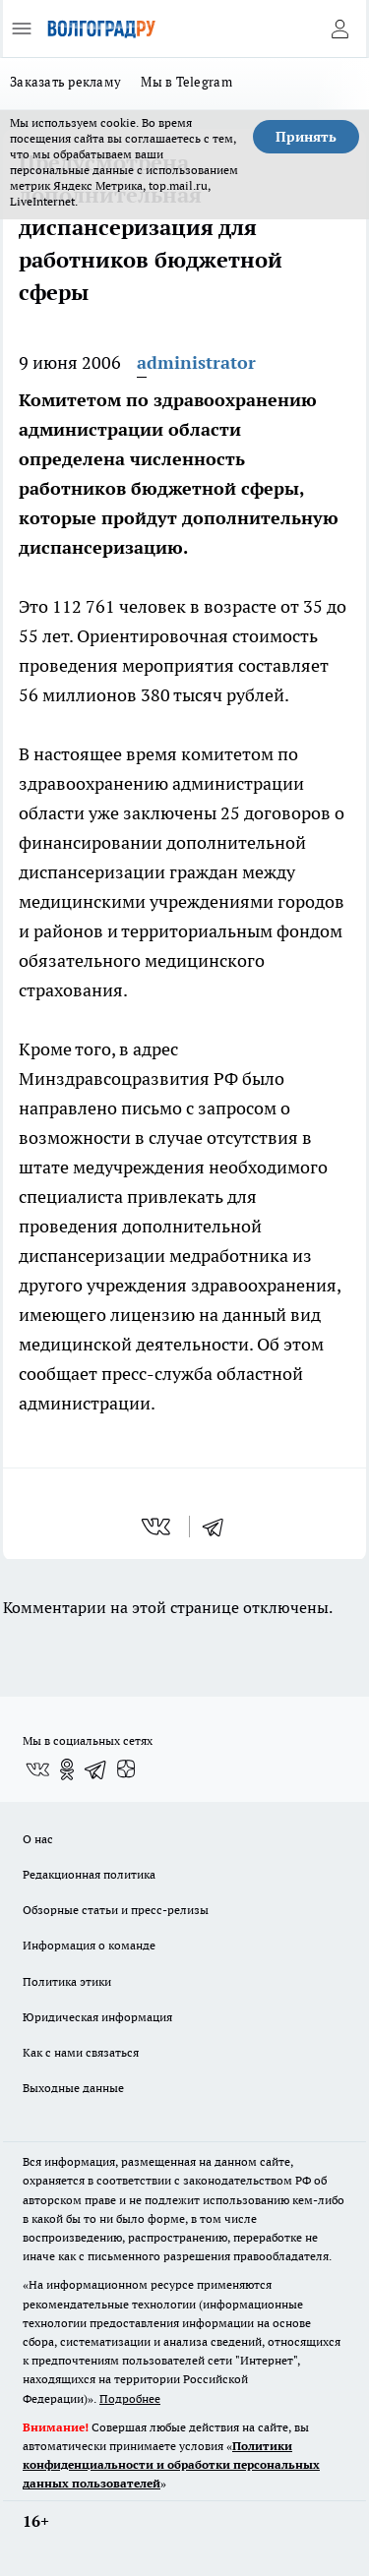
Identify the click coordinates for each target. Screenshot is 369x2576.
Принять (306, 137)
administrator (196, 362)
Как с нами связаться (81, 2052)
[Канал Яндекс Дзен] (126, 1769)
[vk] (158, 1526)
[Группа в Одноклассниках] (67, 1769)
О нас (38, 1838)
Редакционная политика (89, 1874)
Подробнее (129, 2398)
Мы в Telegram (186, 81)
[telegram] (219, 1526)
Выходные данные (73, 2087)
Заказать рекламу (65, 81)
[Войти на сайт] (339, 28)
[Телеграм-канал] (96, 1769)
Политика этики (67, 1981)
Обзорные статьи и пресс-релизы (116, 1909)
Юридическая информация (97, 2016)
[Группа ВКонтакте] (37, 1769)
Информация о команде (89, 1945)
